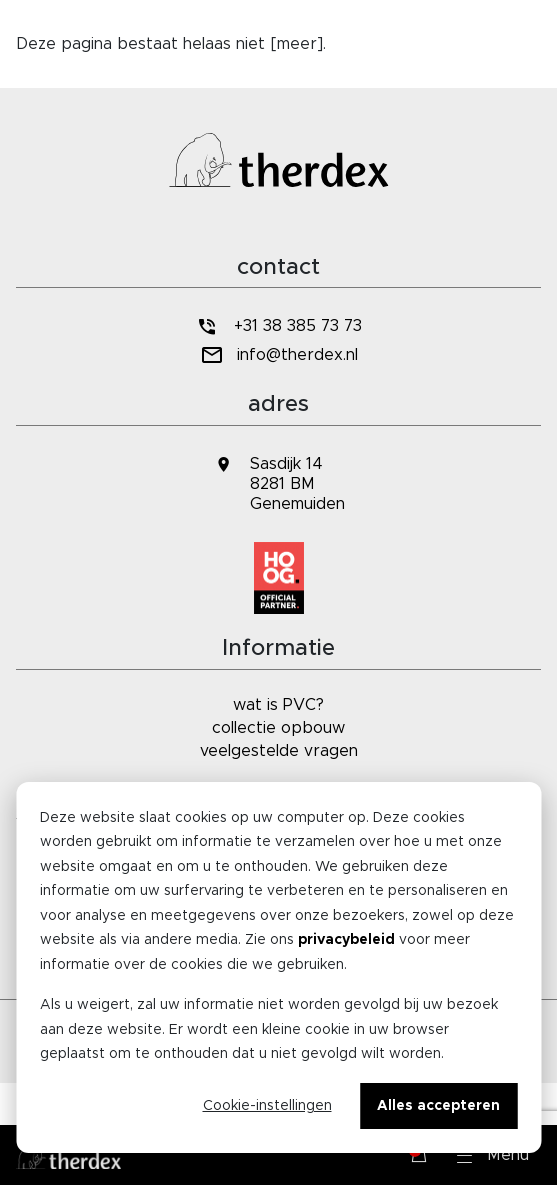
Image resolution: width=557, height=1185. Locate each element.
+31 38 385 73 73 (278, 326)
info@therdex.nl (278, 355)
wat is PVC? (278, 705)
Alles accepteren (438, 1106)
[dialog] (278, 967)
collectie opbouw (278, 728)
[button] (493, 1155)
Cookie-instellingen (267, 1106)
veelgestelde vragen (279, 751)
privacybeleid (346, 940)
